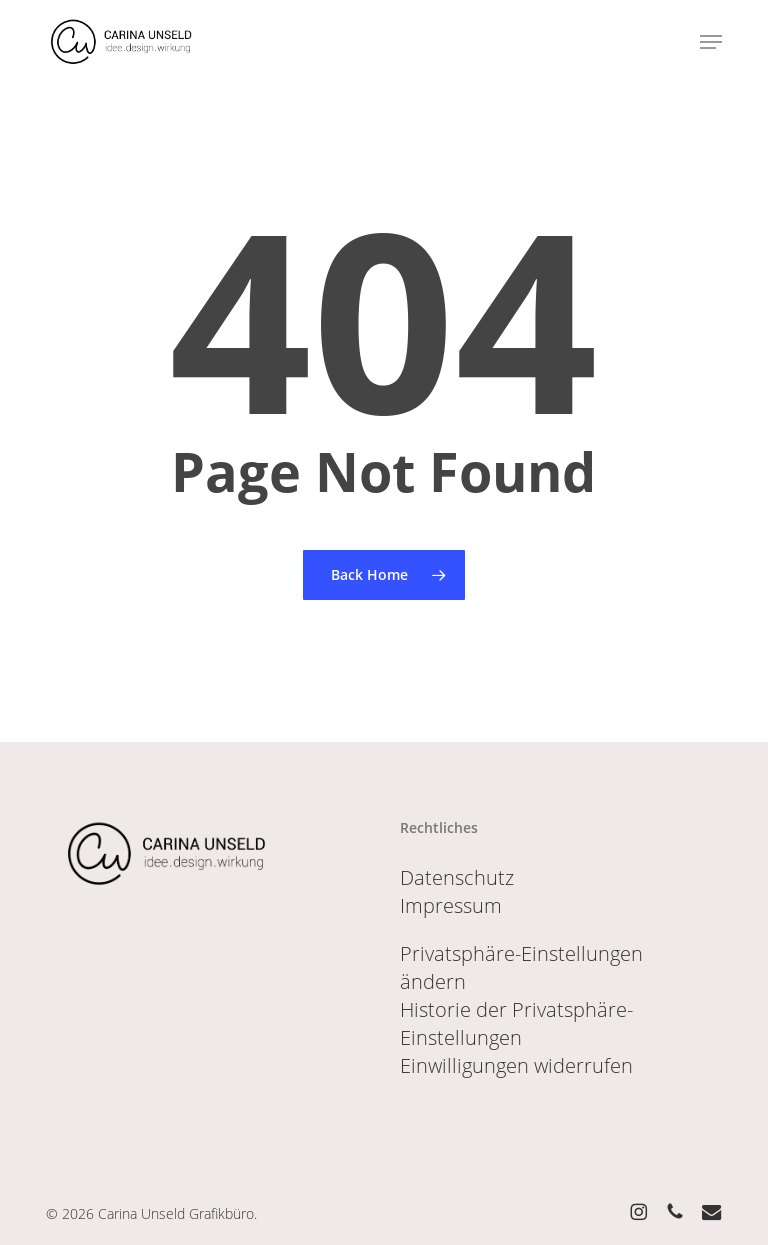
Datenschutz (457, 877)
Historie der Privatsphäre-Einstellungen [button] (516, 1023)
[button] (711, 42)
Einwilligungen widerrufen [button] (516, 1065)
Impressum (451, 905)
